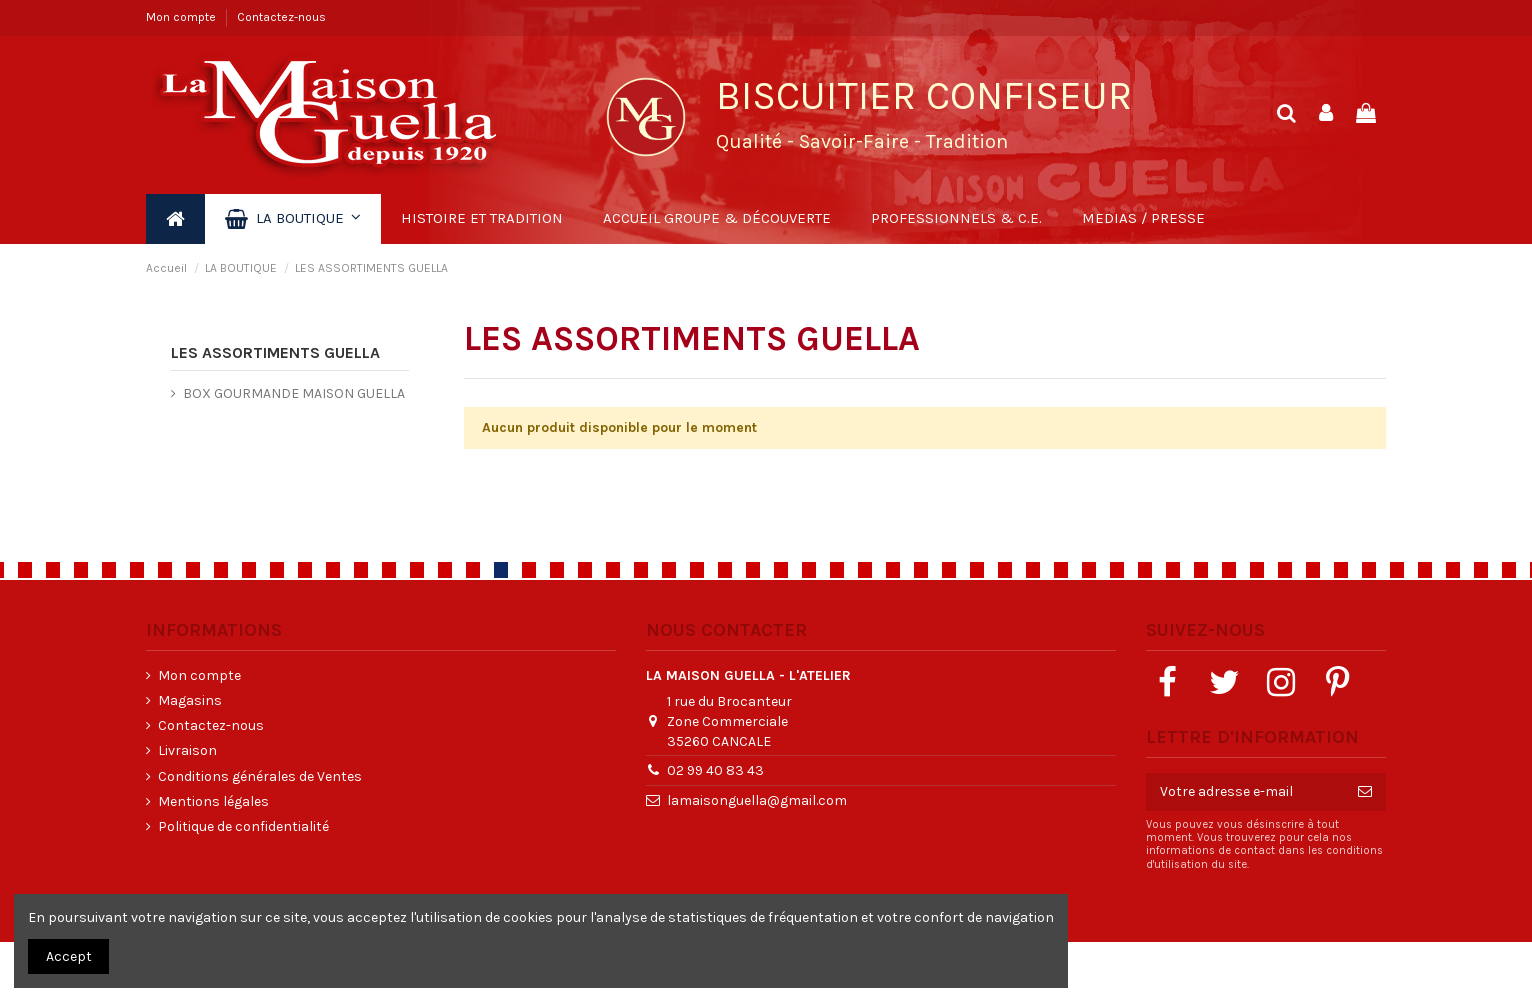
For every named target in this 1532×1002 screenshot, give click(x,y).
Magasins (190, 700)
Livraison (187, 750)
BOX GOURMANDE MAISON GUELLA (294, 393)
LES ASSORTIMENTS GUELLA (275, 352)
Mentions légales (213, 801)
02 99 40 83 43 (715, 770)
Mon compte (182, 17)
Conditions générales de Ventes (260, 776)
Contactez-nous (281, 17)
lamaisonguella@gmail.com (757, 800)
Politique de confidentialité (243, 826)
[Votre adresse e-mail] (1245, 792)
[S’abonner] (1365, 792)
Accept (69, 956)
